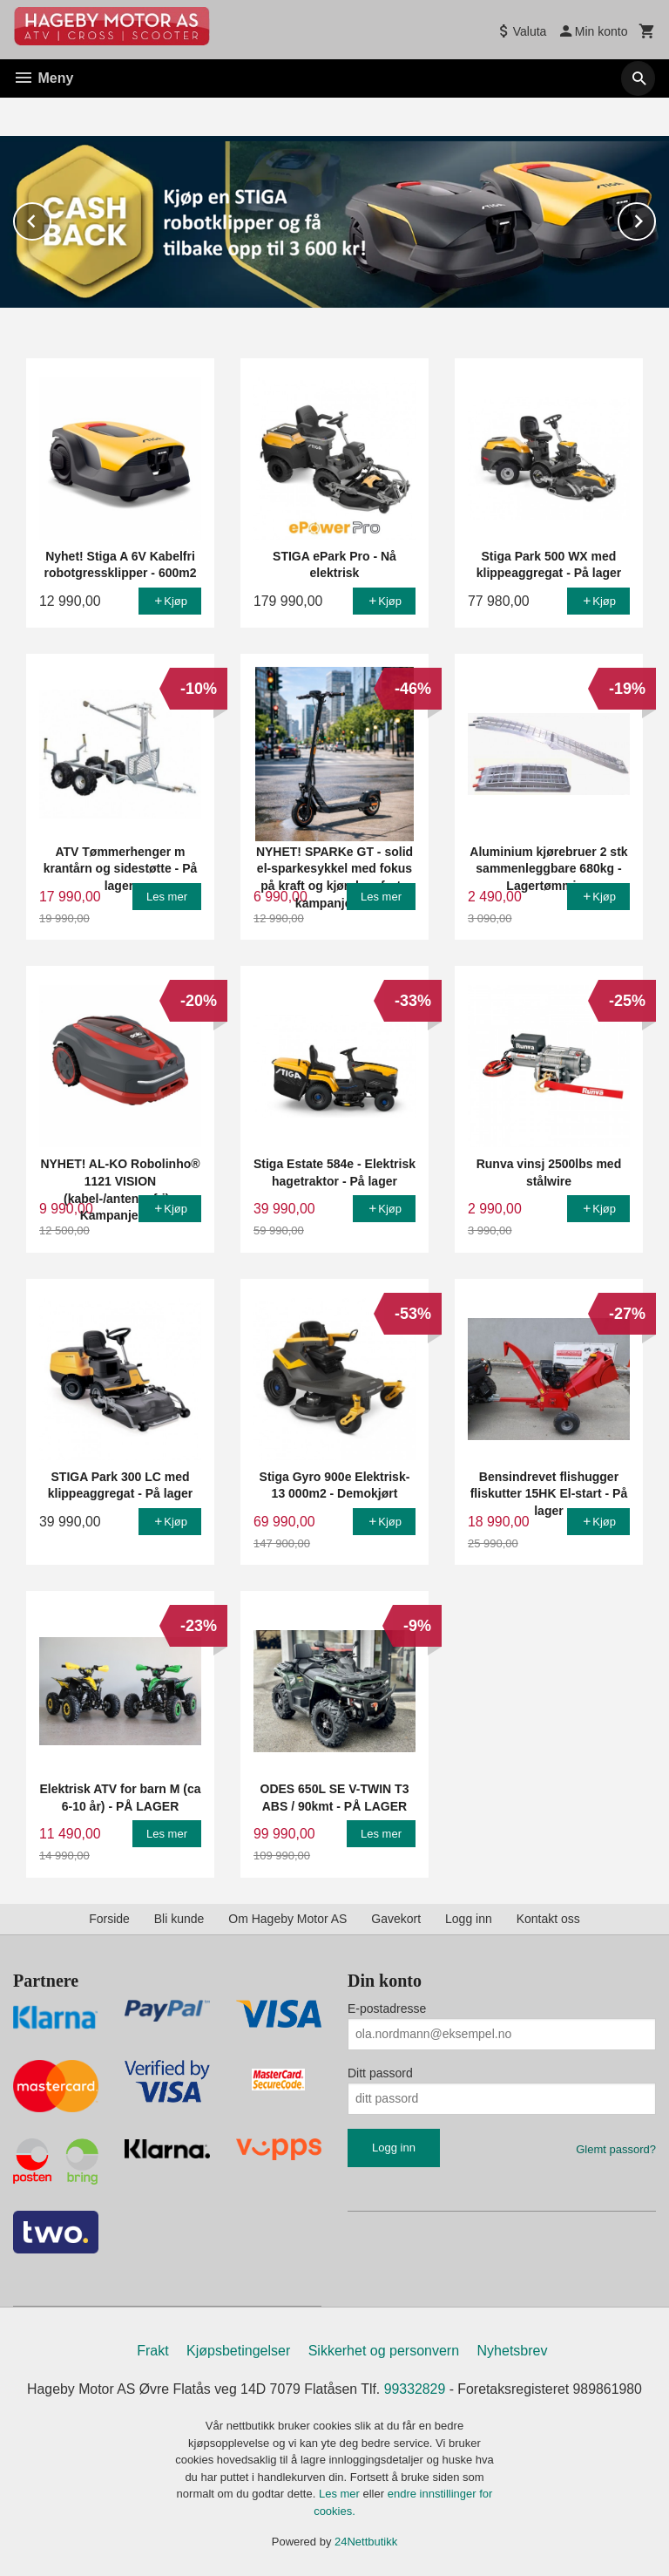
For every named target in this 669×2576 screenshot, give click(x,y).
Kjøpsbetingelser (238, 2349)
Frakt (152, 2349)
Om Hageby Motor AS (287, 1918)
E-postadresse (387, 2008)
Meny (43, 78)
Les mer (341, 2492)
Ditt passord (380, 2072)
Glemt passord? (616, 2148)
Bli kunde (179, 1918)
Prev (50, 217)
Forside (109, 1918)
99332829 (415, 2388)
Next (655, 217)
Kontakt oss (548, 1918)
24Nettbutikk (365, 2540)
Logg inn (468, 1918)
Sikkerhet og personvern (383, 2349)
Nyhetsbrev (512, 2349)
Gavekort (396, 1918)
